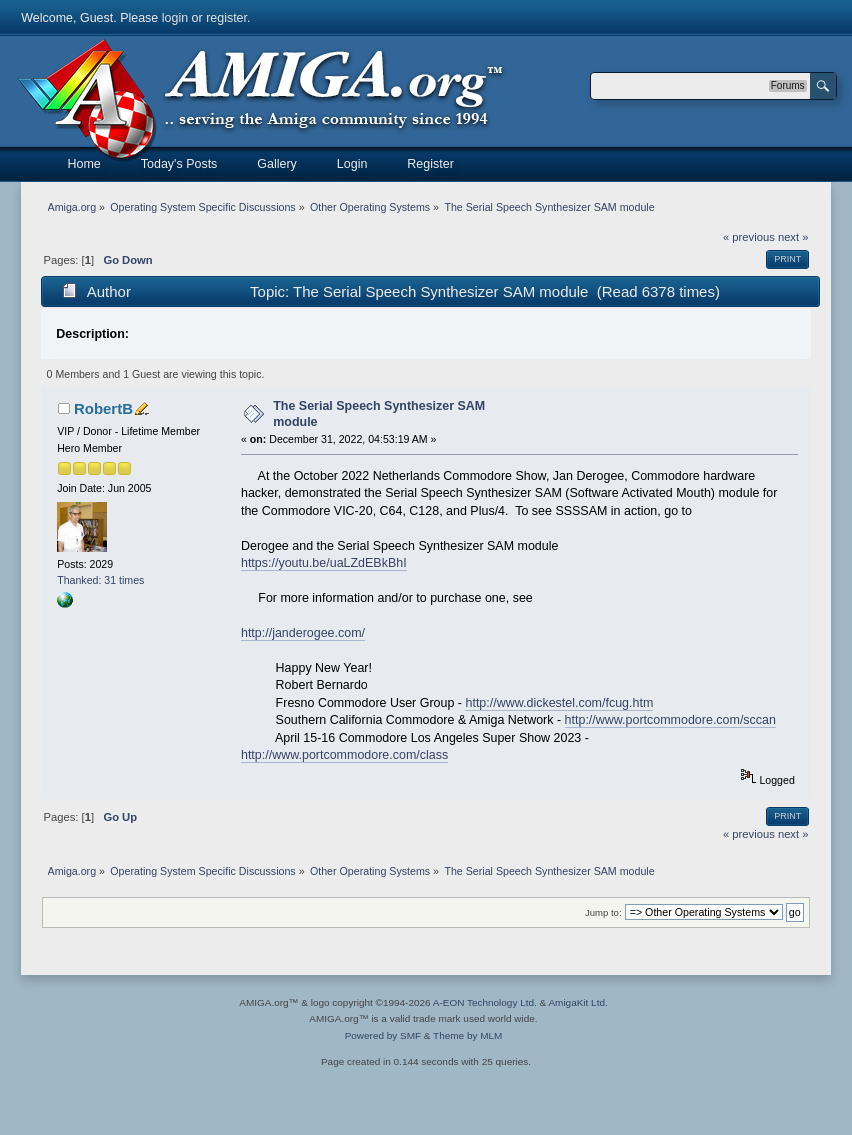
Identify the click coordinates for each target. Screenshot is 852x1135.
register (226, 18)
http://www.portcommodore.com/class (344, 755)
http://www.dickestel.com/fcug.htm (559, 703)
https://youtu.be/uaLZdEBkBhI (324, 563)
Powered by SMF (383, 1035)
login (175, 18)
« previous (749, 237)
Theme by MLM (467, 1035)
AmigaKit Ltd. (577, 1002)
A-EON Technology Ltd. (485, 1002)
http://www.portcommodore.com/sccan (670, 720)
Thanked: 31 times (100, 580)
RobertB (103, 408)
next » (793, 237)
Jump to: (603, 912)
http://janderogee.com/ (303, 633)
